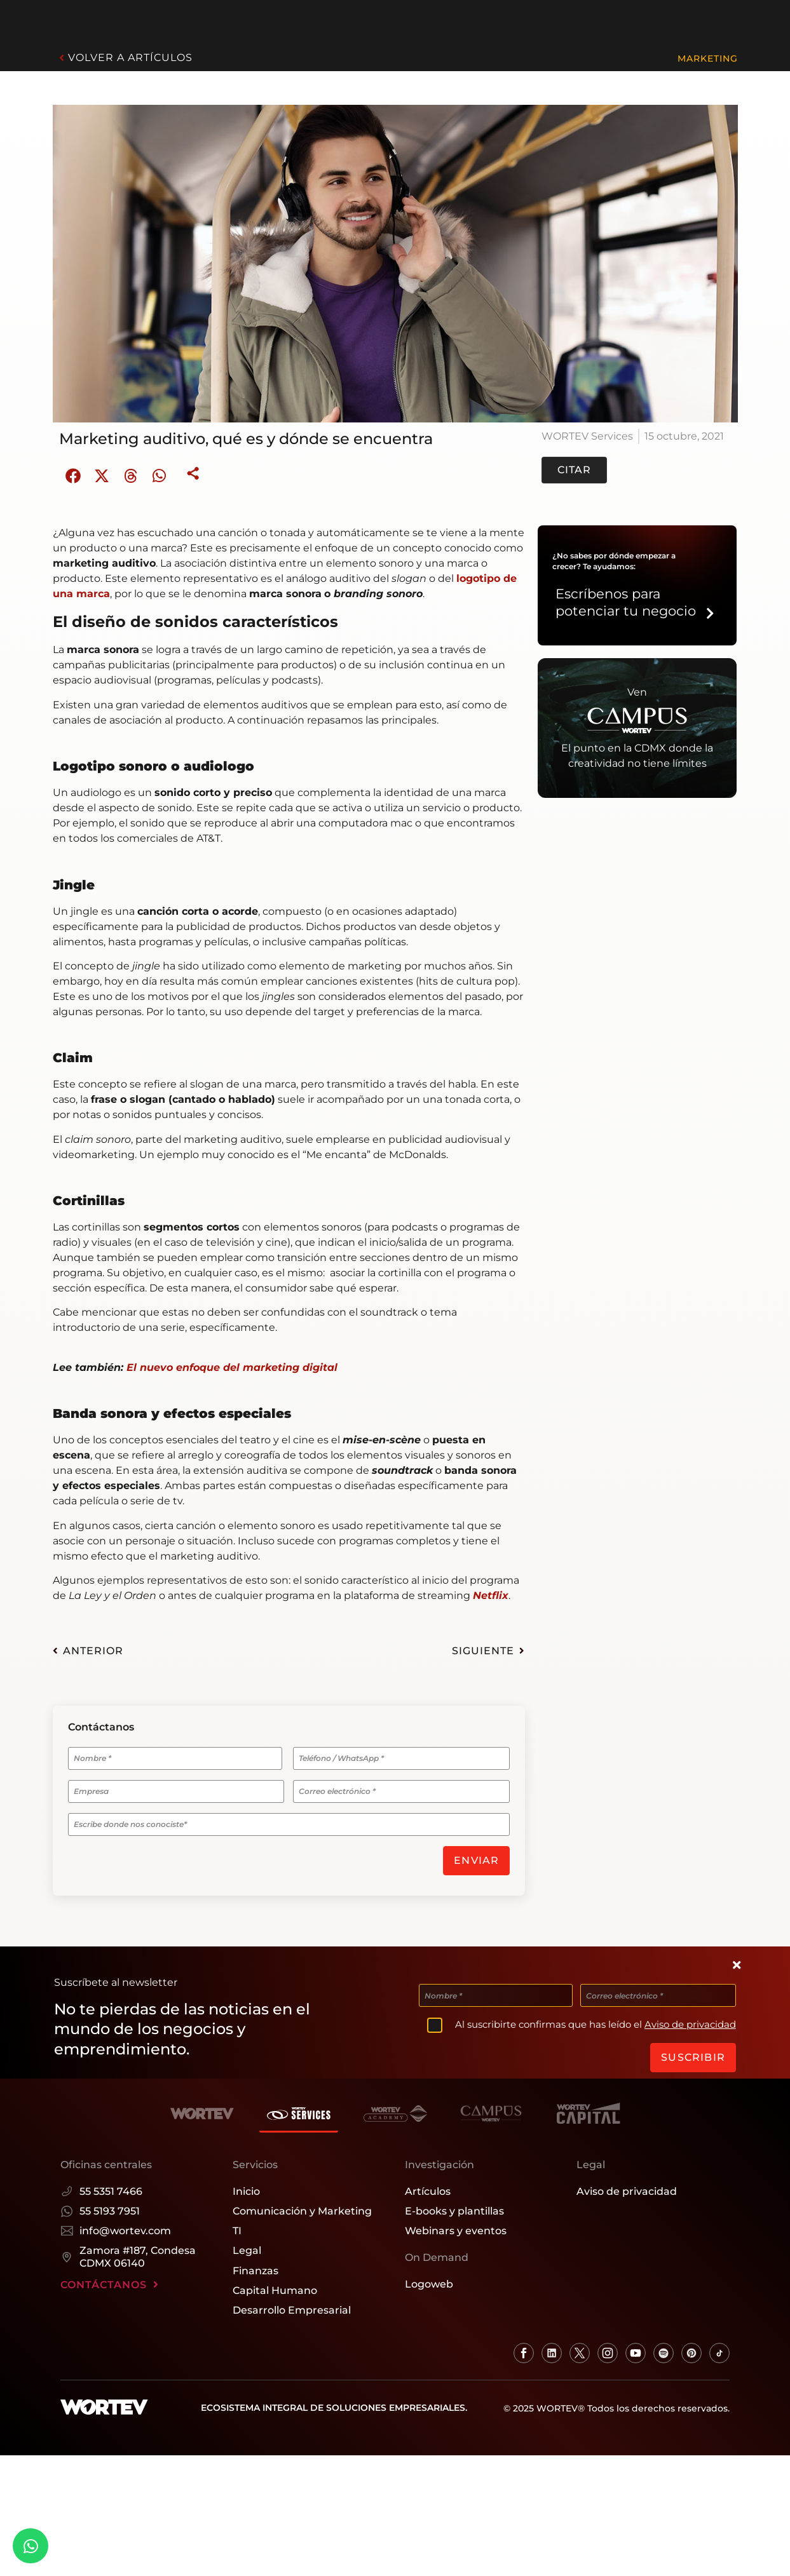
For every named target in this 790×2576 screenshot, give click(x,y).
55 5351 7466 (101, 2186)
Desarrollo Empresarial (292, 2305)
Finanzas (255, 2266)
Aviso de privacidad (690, 2022)
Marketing (708, 58)
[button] (73, 475)
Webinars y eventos (456, 2226)
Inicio (246, 2186)
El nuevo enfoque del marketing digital (231, 1367)
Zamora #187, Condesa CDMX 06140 (128, 2252)
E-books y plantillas (454, 2206)
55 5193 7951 (100, 2206)
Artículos (428, 2186)
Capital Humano (275, 2285)
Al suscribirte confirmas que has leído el (595, 2022)
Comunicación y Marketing (302, 2206)
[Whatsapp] (30, 2546)
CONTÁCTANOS (109, 2280)
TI (237, 2226)
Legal (247, 2246)
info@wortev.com (115, 2226)
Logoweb (429, 2279)
